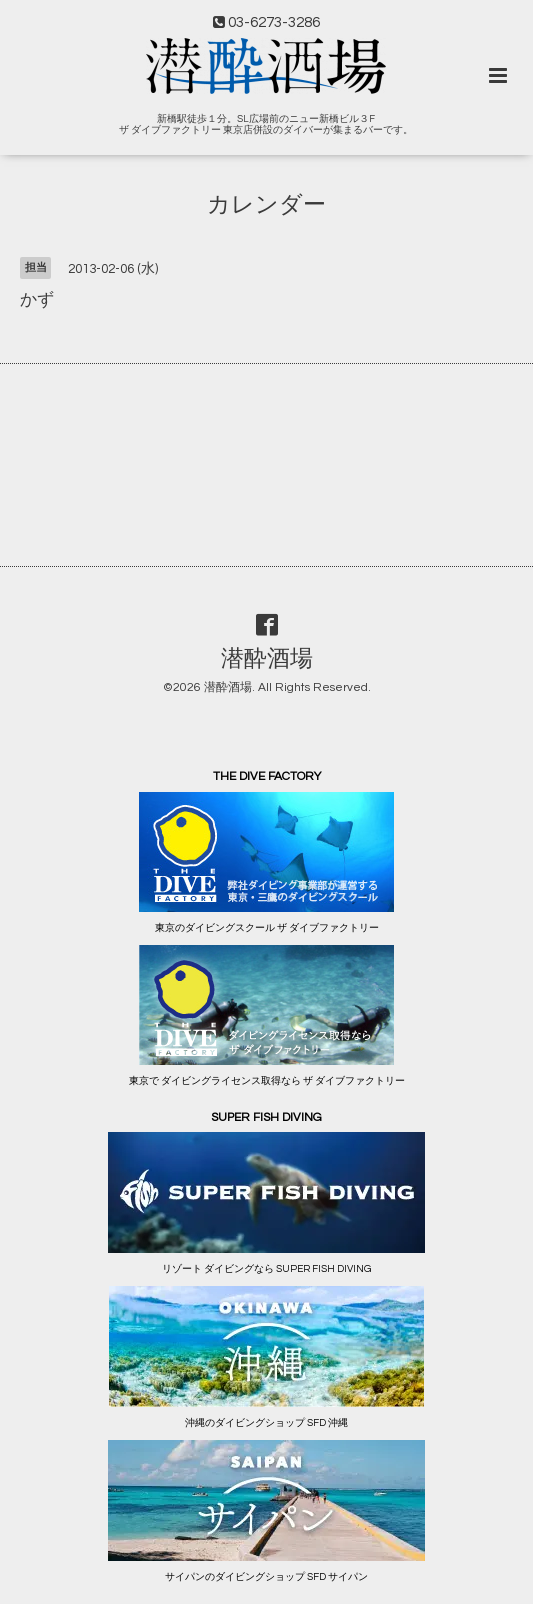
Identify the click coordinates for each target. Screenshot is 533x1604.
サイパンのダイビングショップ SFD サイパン (266, 1577)
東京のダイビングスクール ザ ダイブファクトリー (267, 928)
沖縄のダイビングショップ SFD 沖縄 (266, 1423)
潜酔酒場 (267, 659)
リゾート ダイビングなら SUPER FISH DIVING (266, 1269)
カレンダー (266, 205)
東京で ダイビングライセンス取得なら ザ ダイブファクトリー (267, 1081)
